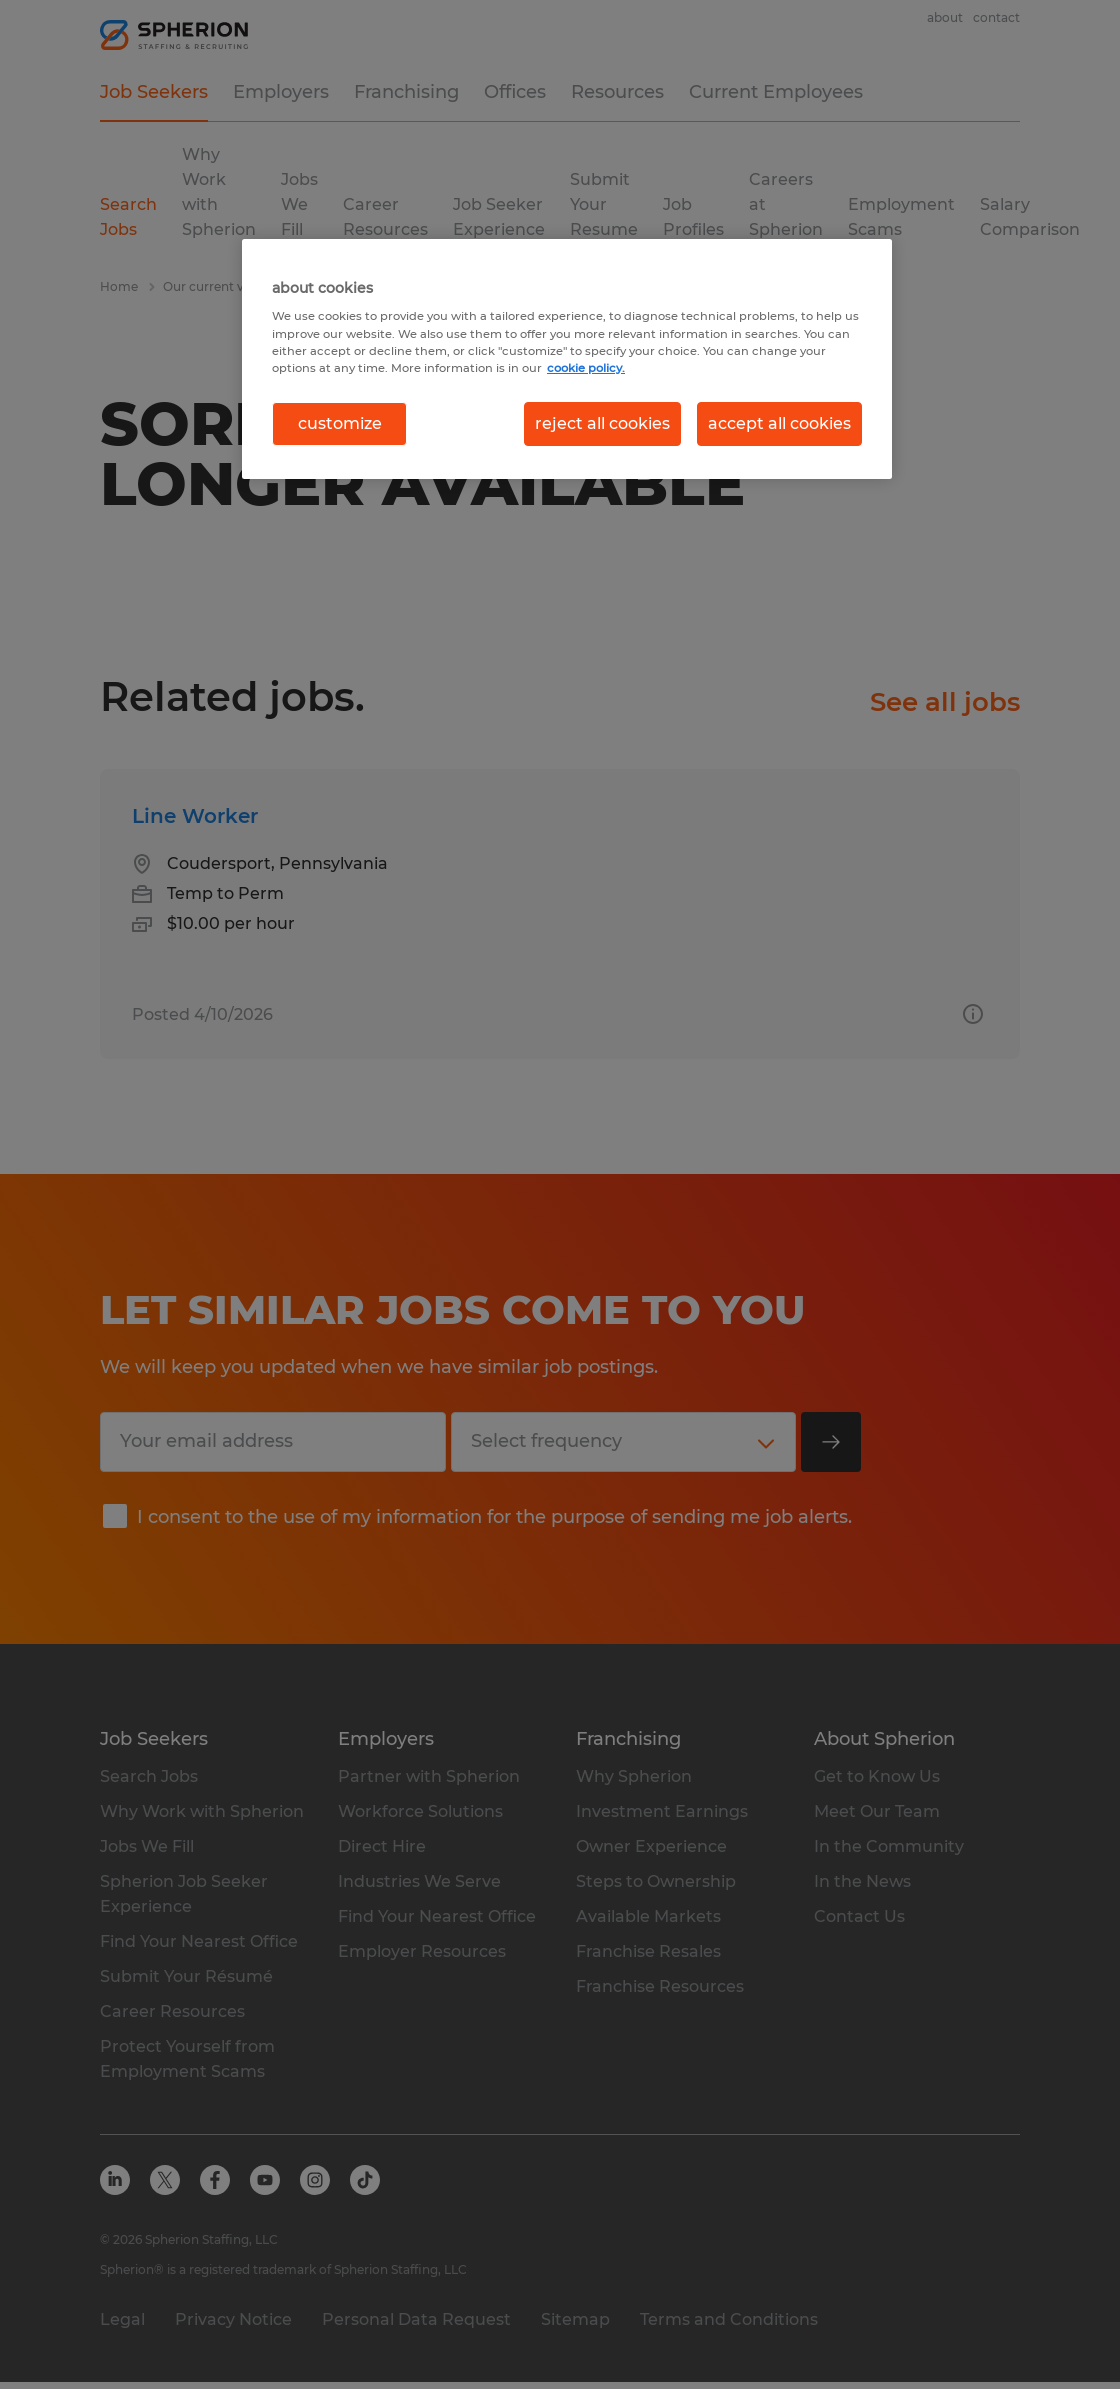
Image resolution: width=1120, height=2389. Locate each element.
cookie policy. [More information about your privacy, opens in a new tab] (586, 368)
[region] (567, 359)
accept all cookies (779, 423)
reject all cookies (602, 423)
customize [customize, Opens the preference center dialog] (340, 423)
